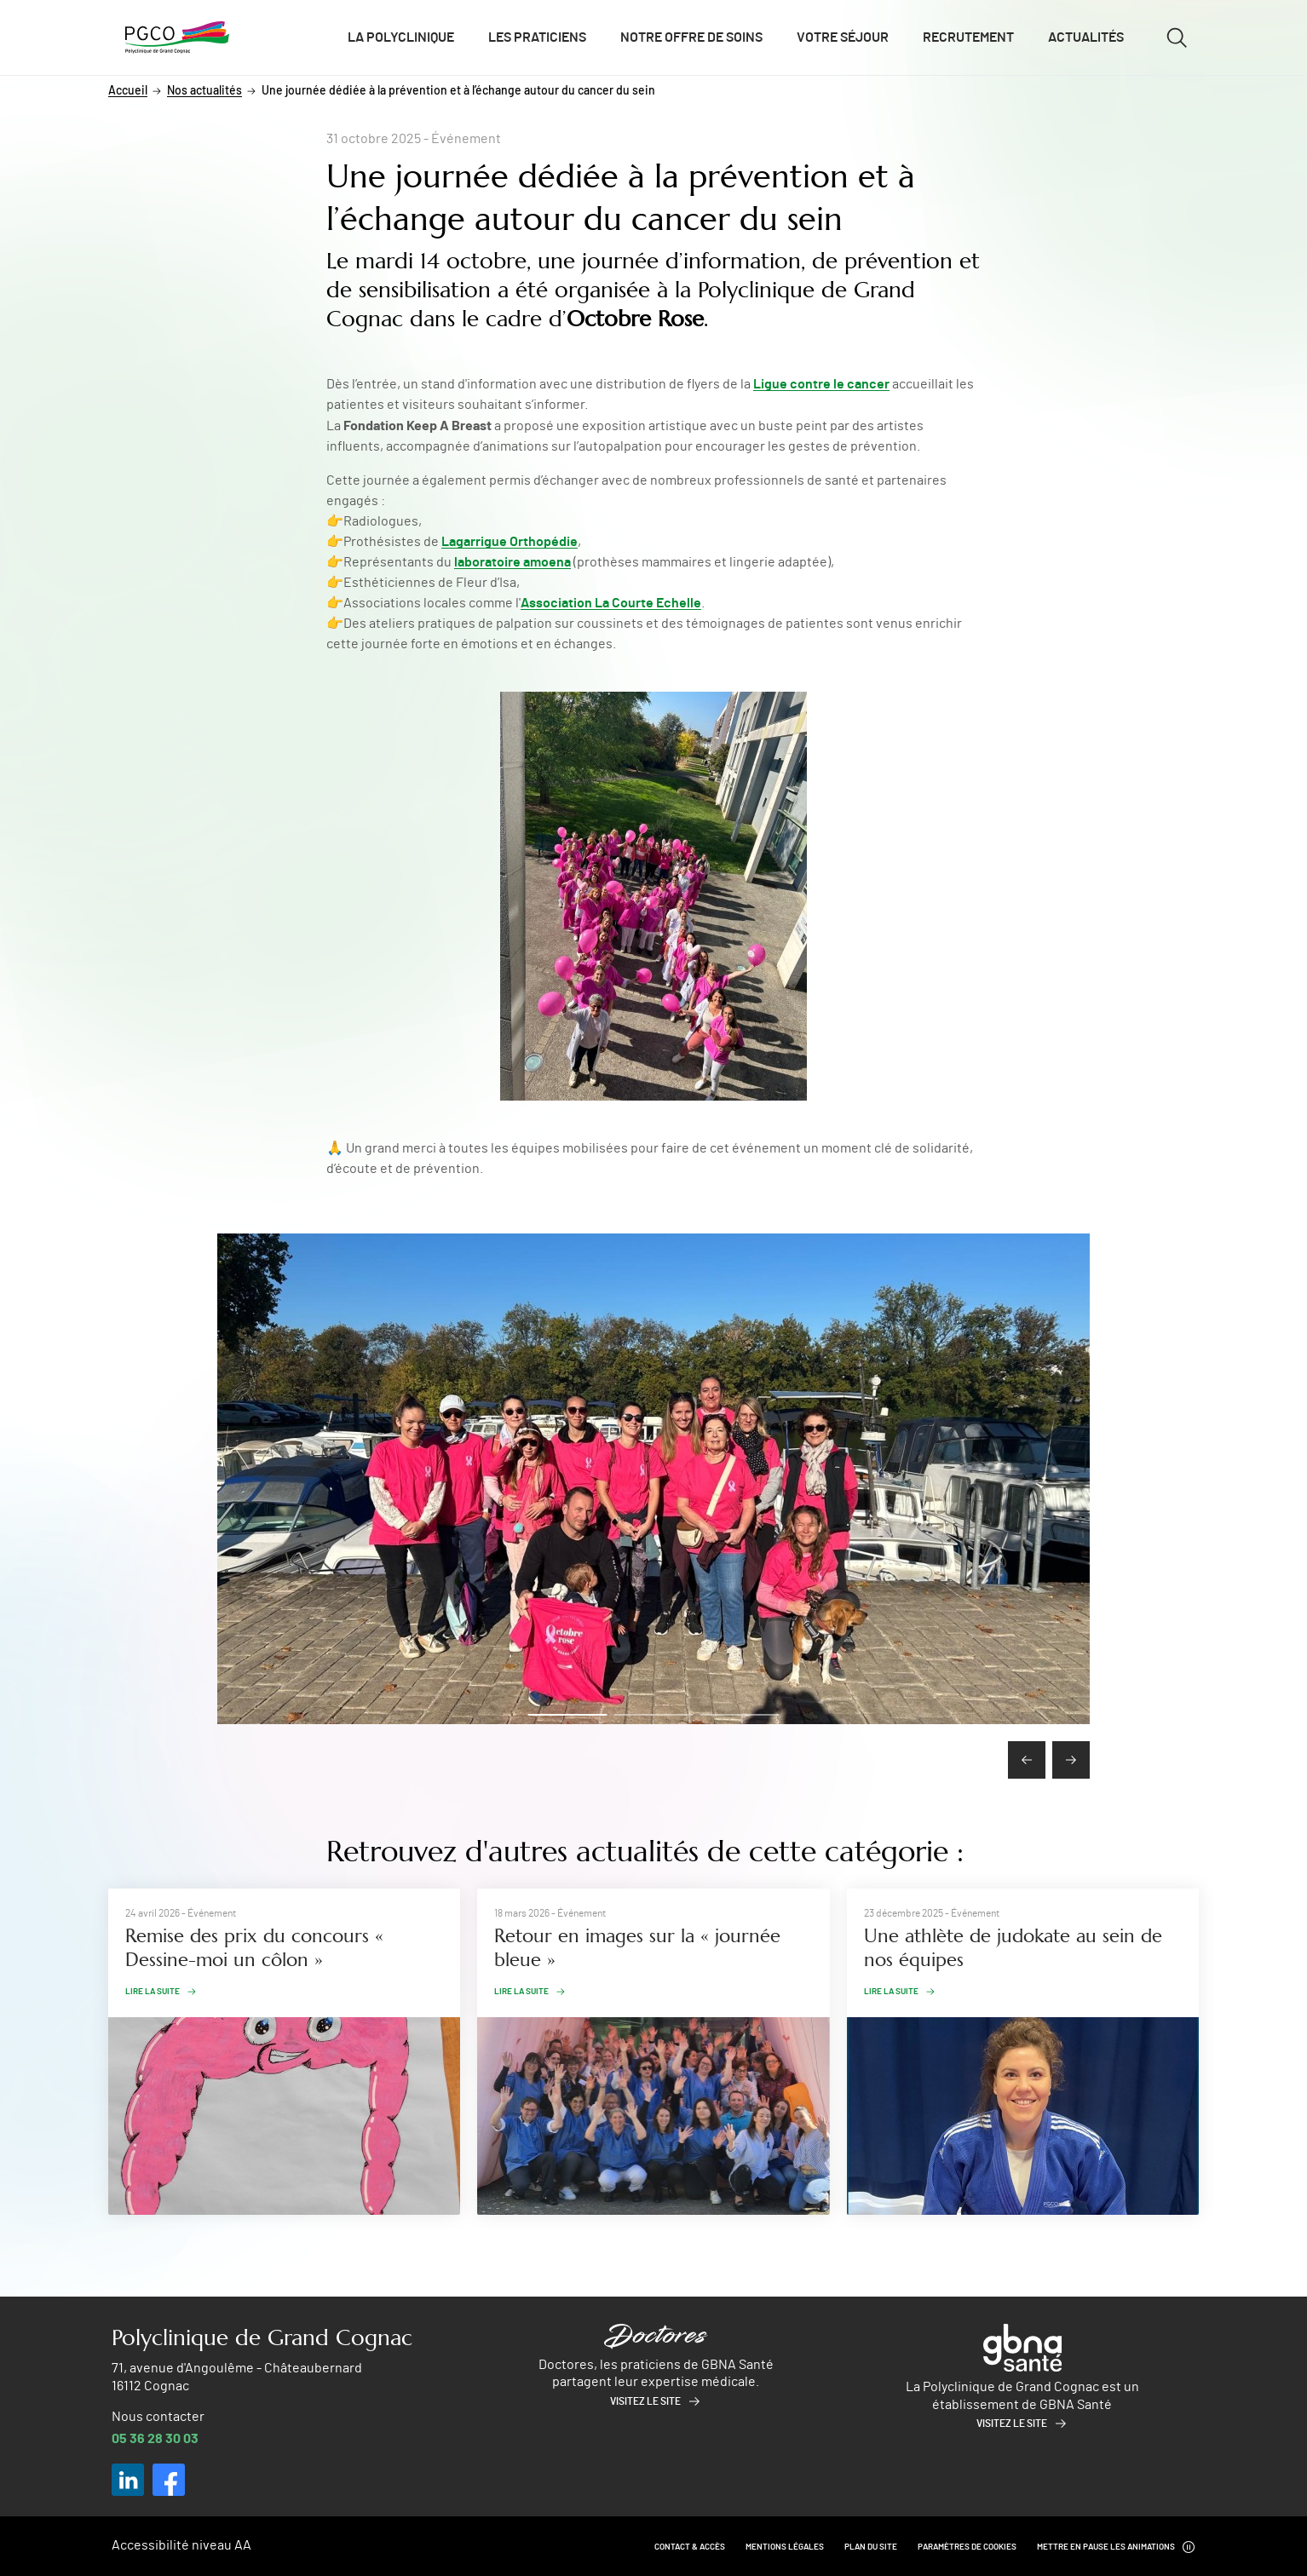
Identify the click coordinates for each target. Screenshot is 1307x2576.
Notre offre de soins (691, 37)
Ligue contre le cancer (821, 384)
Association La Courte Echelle (611, 603)
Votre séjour (843, 37)
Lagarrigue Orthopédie (509, 542)
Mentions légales (785, 2547)
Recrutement (968, 37)
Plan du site (870, 2547)
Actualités (1086, 37)
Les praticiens (537, 37)
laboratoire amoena (512, 562)
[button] (567, 1714)
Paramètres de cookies (967, 2547)
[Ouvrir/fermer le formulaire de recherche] (1176, 37)
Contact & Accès (689, 2547)
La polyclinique (401, 37)
